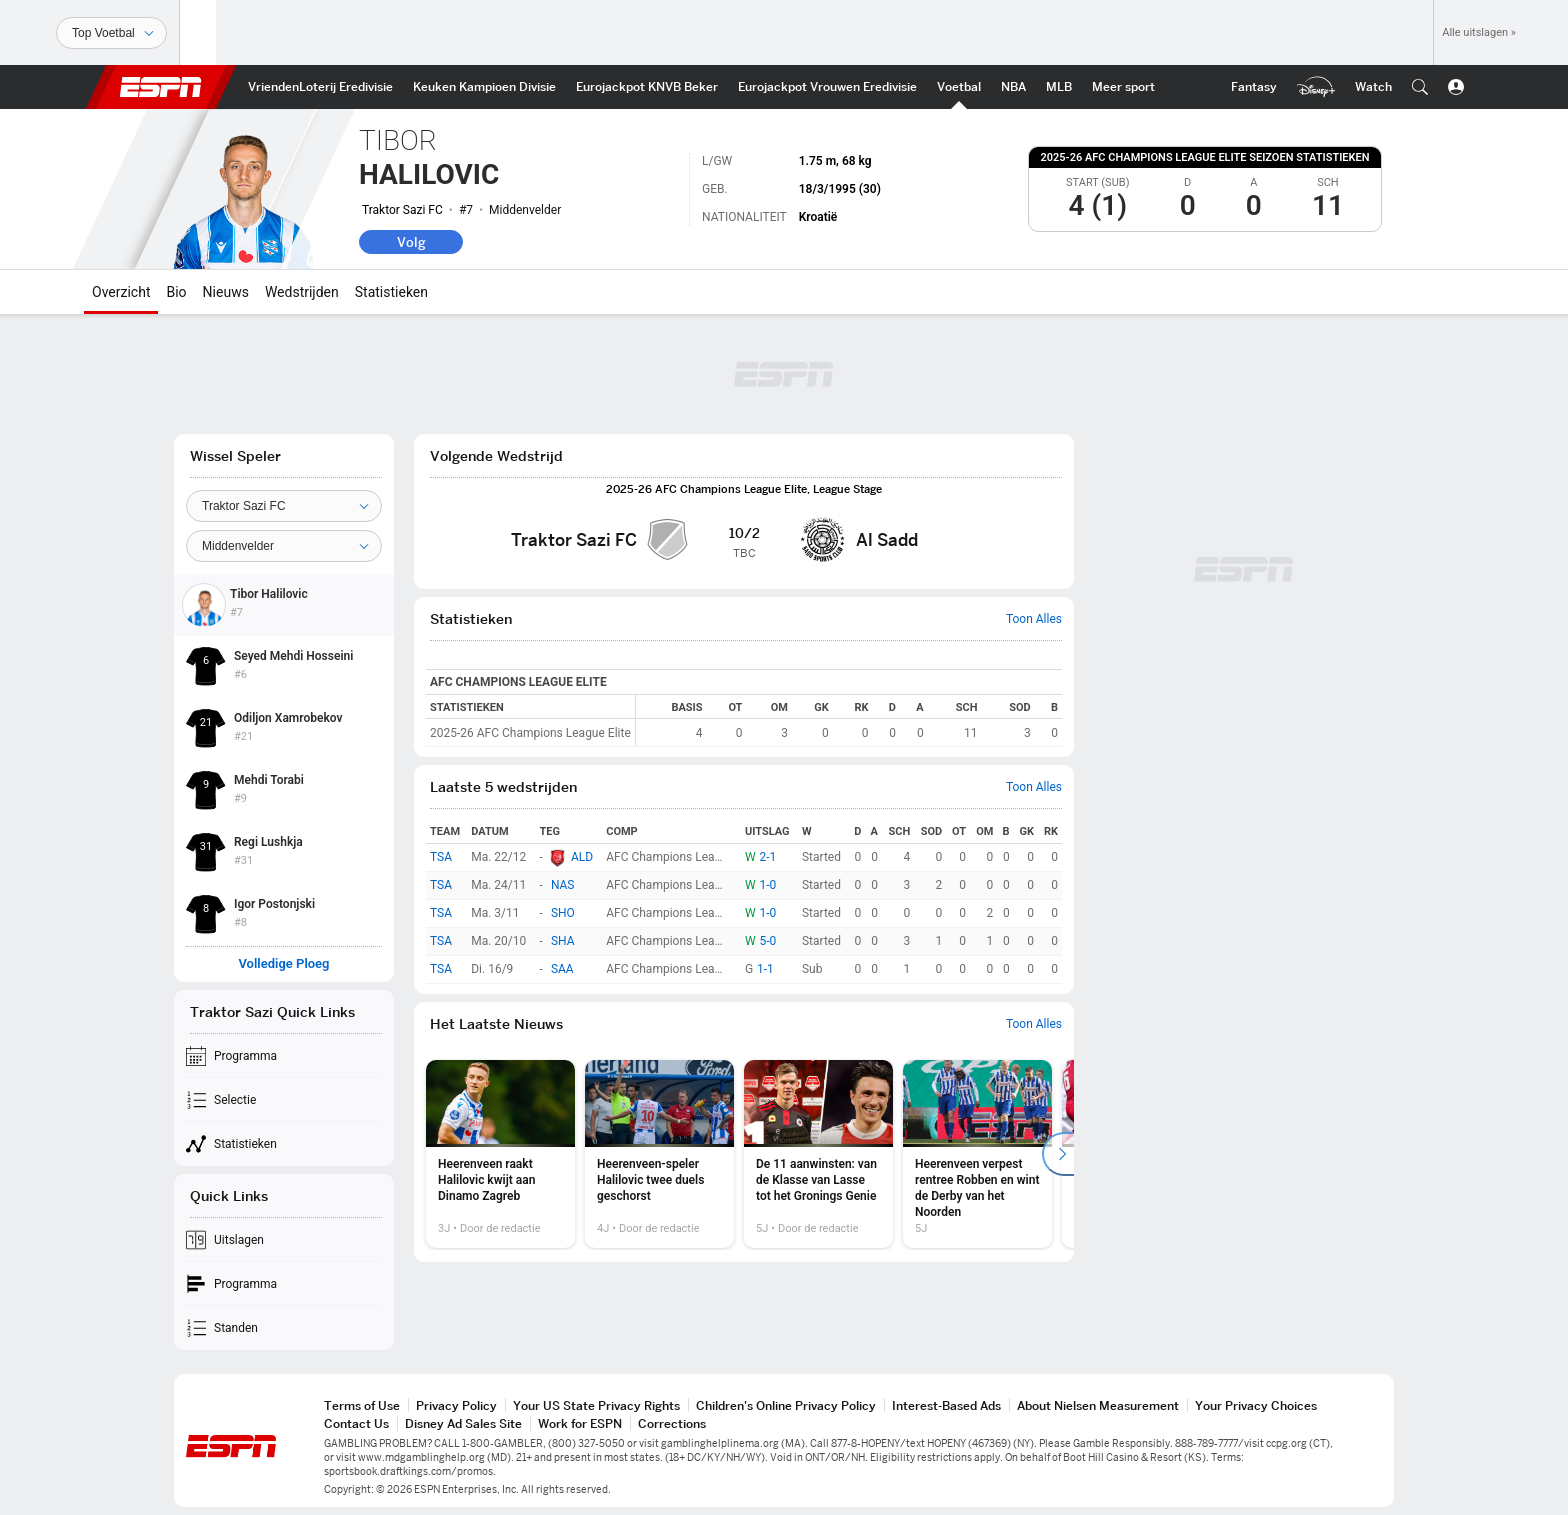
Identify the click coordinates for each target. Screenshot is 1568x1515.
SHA (563, 942)
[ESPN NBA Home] (1013, 87)
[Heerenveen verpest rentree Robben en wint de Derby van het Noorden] (977, 1154)
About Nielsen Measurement (1098, 1405)
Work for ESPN (580, 1423)
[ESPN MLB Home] (1059, 87)
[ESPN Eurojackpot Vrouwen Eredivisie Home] (827, 87)
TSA (441, 857)
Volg (411, 242)
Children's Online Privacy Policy (786, 1405)
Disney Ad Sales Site (463, 1423)
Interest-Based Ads (946, 1405)
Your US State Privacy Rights (596, 1405)
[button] (1420, 87)
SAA (562, 970)
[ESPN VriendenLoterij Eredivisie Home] (320, 87)
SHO (563, 914)
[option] (500, 1154)
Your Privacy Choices (1256, 1405)
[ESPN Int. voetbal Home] (959, 87)
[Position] (284, 546)
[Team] (284, 506)
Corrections (672, 1423)
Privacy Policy (456, 1405)
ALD (582, 857)
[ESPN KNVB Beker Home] (647, 87)
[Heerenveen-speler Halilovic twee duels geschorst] (659, 1154)
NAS (563, 886)
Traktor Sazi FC (402, 210)
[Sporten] (111, 33)
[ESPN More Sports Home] (1123, 87)
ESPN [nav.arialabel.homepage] (161, 87)
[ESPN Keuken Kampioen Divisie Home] (484, 87)
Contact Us (356, 1423)
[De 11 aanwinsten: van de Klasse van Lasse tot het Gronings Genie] (818, 1154)
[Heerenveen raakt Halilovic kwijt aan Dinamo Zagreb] (500, 1154)
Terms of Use (362, 1405)
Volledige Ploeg (283, 964)
